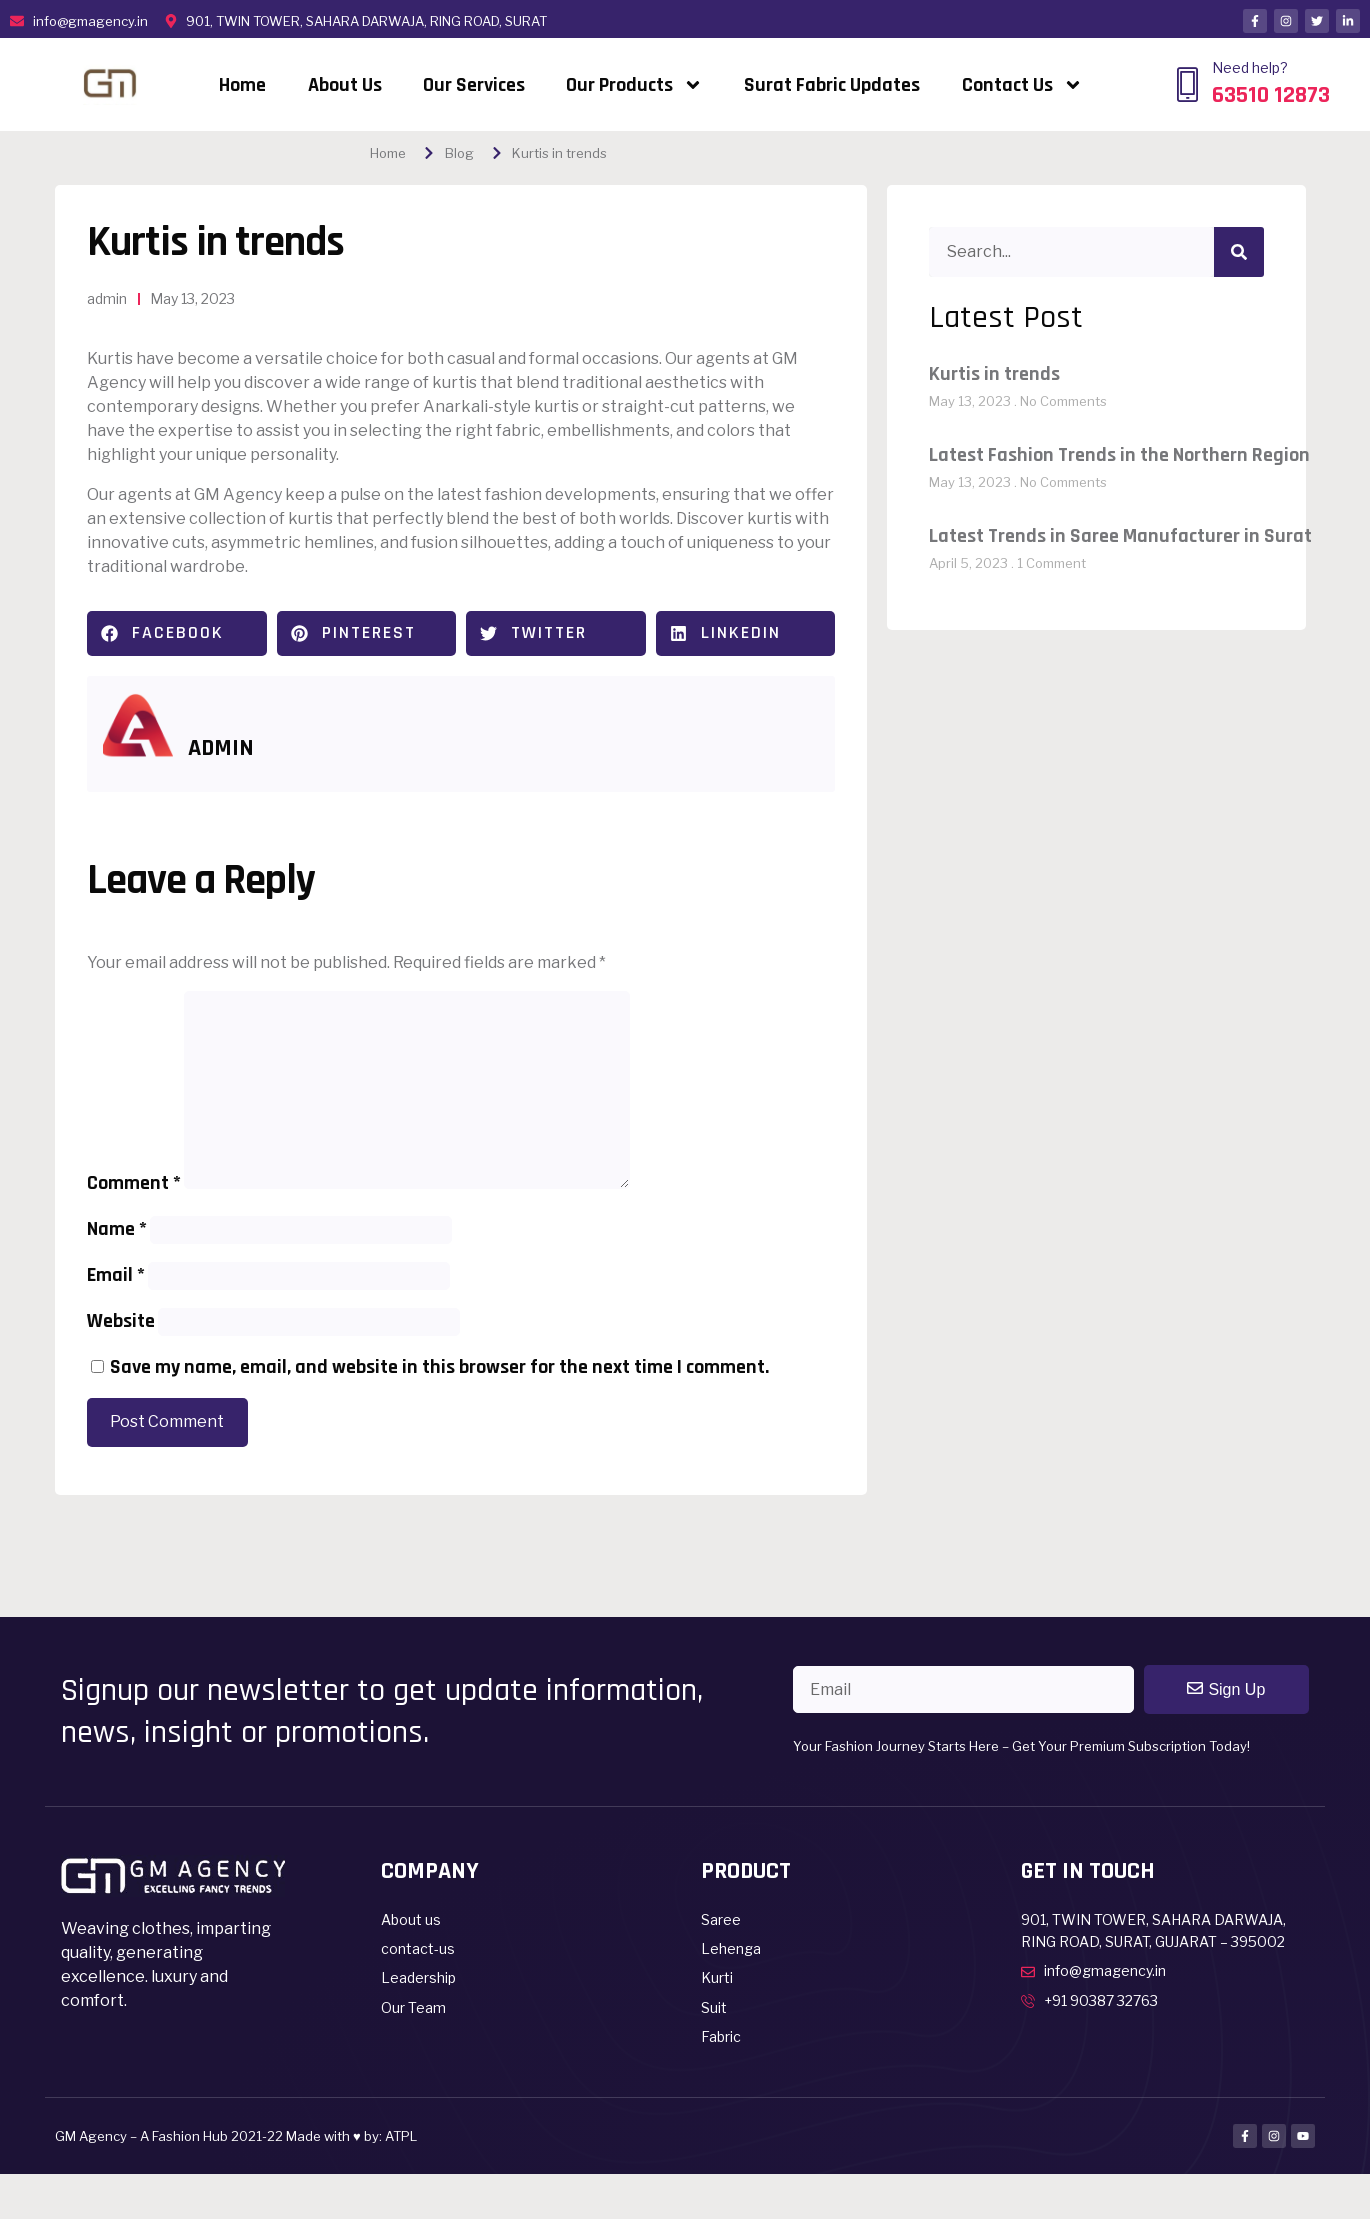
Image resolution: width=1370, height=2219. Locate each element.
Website (121, 1321)
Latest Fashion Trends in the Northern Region (1119, 455)
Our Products (634, 85)
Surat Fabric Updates (832, 85)
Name (117, 1229)
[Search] (1239, 252)
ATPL (401, 2136)
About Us (345, 85)
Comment (134, 1183)
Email (116, 1275)
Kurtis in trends (994, 374)
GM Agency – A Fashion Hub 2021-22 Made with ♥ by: (220, 2136)
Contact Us (1022, 85)
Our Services (474, 85)
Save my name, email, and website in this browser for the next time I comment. (439, 1367)
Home (242, 85)
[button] (177, 633)
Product (746, 1871)
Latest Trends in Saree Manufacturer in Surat (1120, 536)
